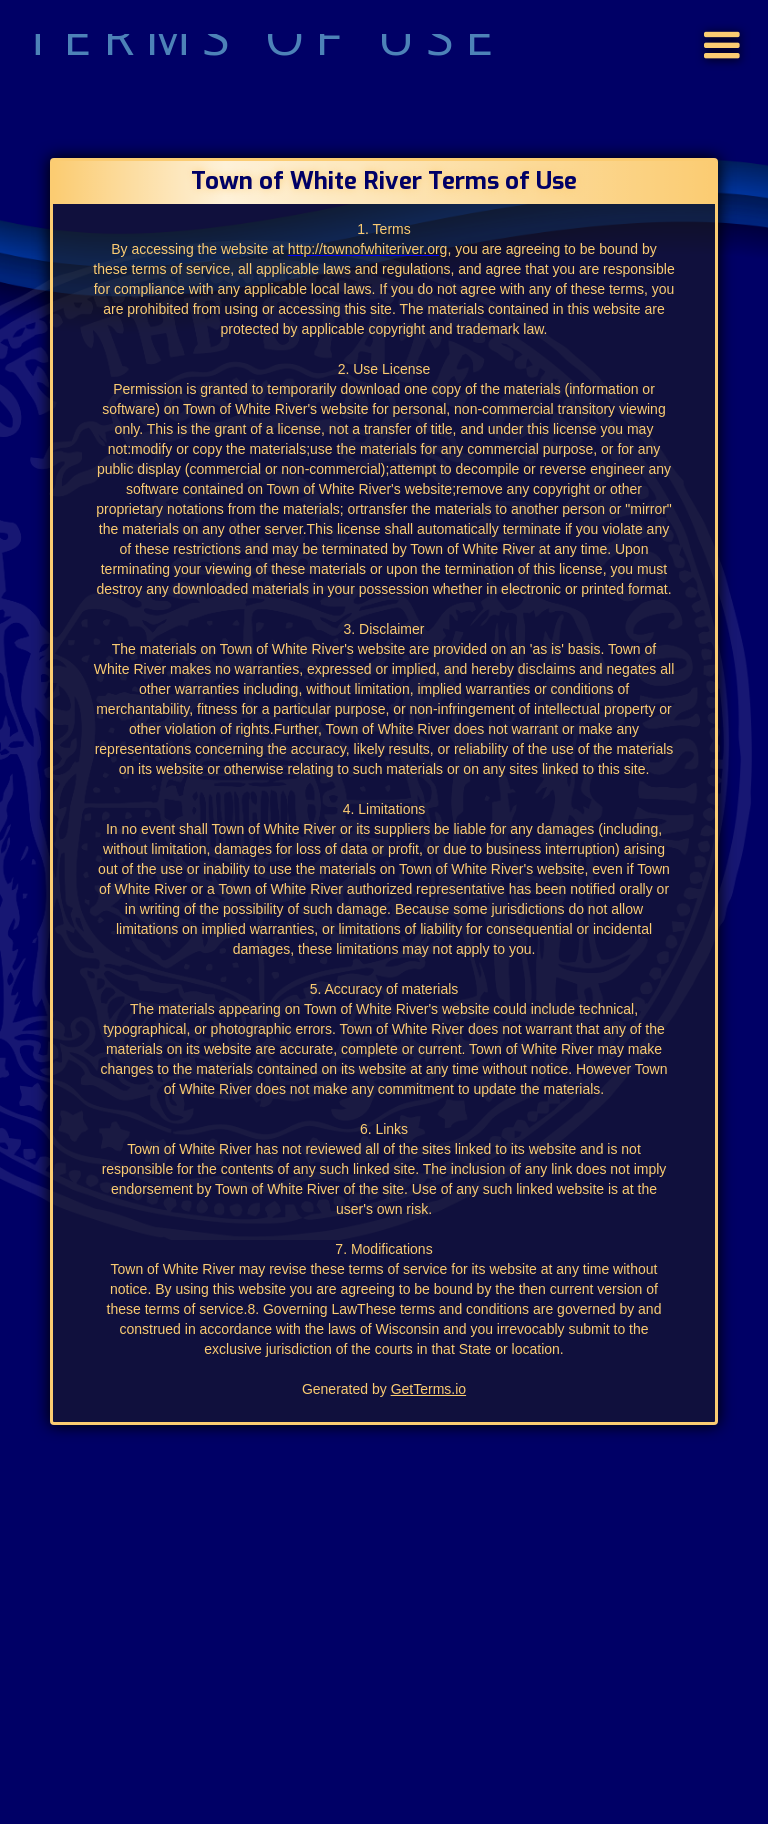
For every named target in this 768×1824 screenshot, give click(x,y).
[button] (721, 18)
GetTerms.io (428, 1389)
